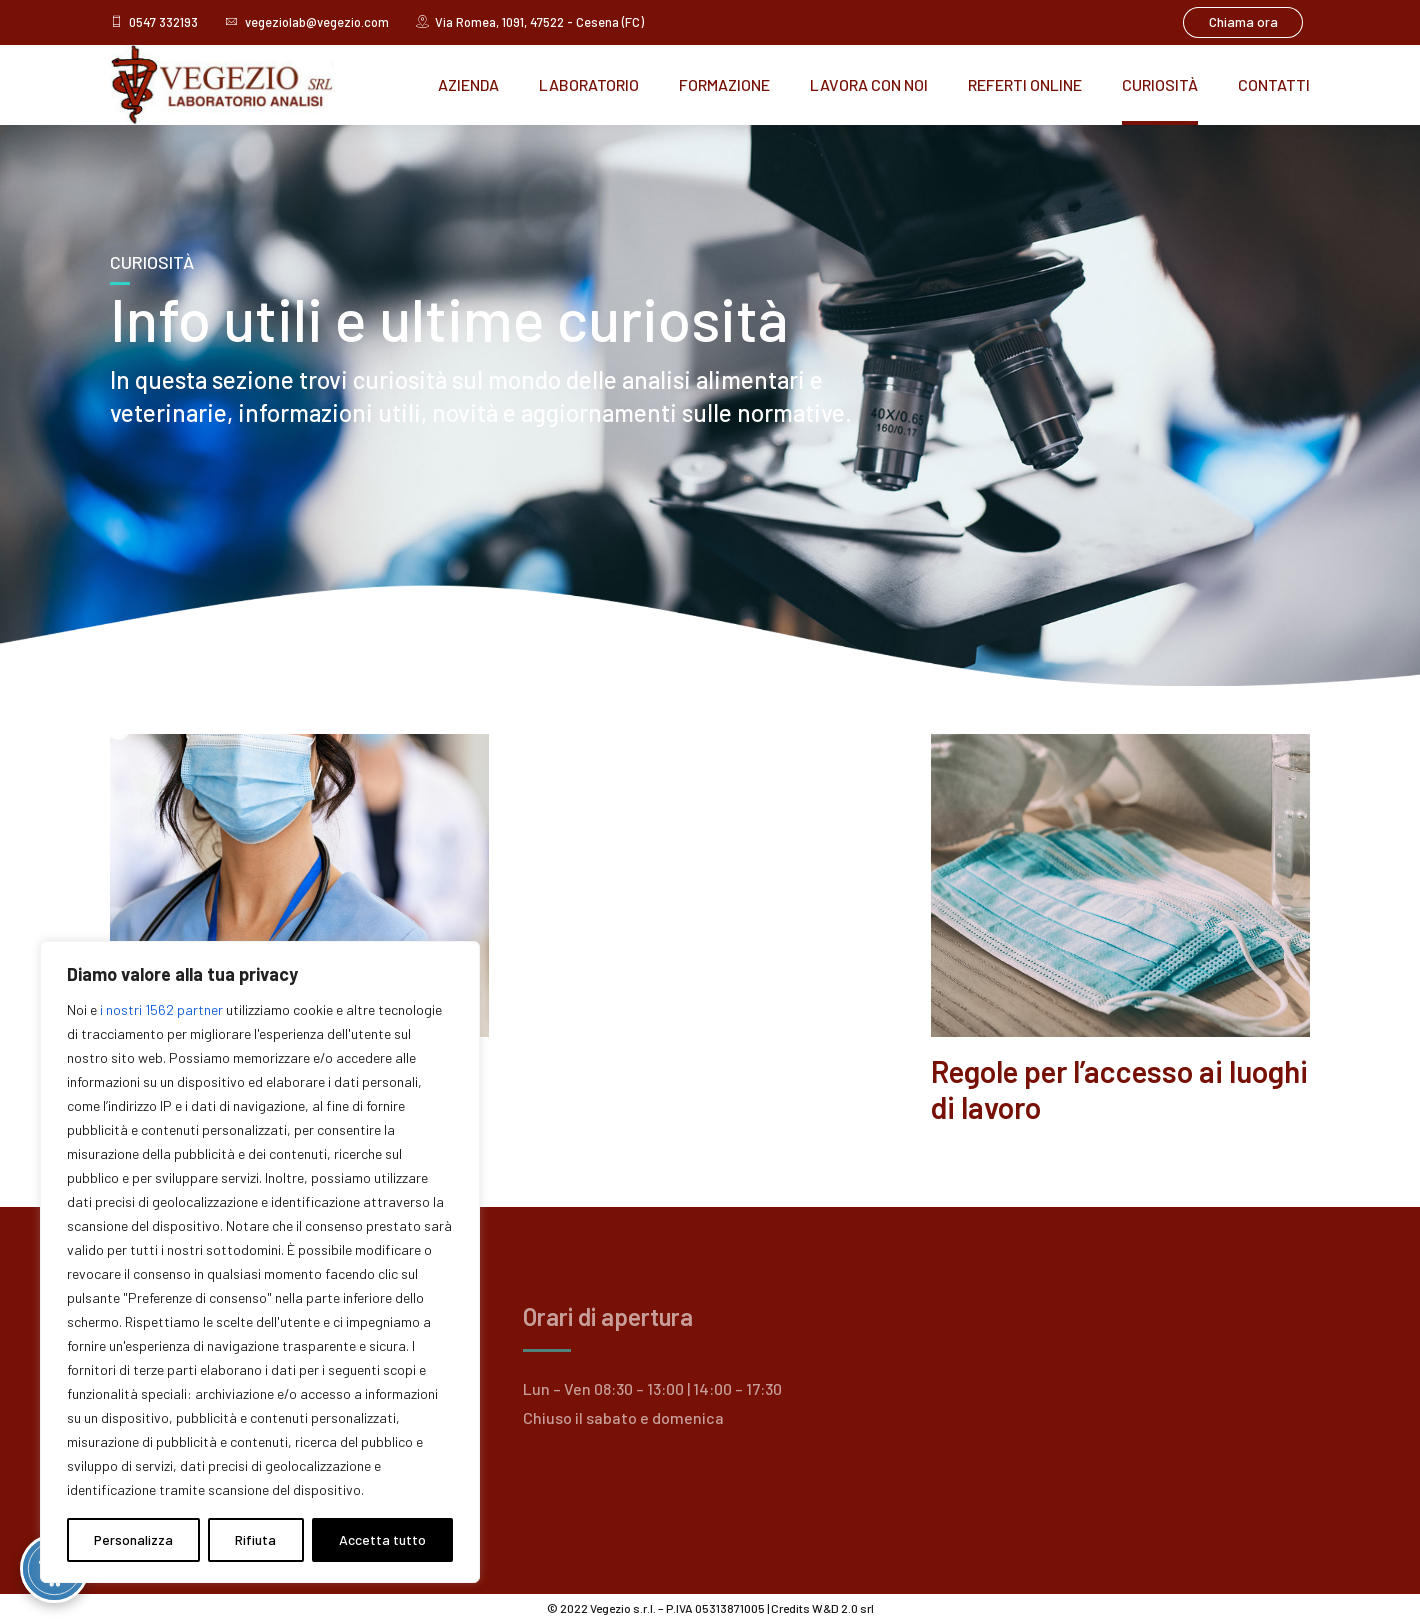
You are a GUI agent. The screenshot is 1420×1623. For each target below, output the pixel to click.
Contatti (1274, 84)
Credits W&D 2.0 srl (822, 1608)
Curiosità (1160, 84)
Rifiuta (255, 1539)
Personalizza (133, 1539)
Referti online (1025, 84)
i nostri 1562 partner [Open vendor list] (161, 1009)
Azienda (468, 84)
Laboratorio (589, 84)
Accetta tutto (382, 1539)
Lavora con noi (869, 84)
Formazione (724, 84)
